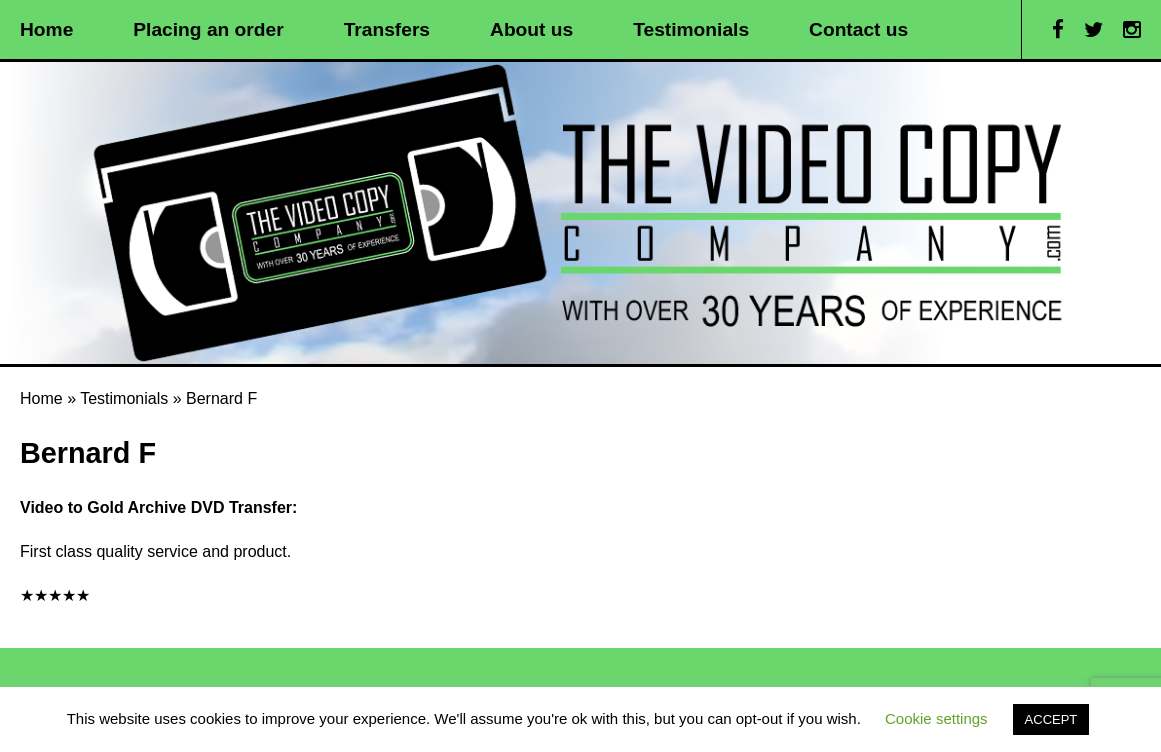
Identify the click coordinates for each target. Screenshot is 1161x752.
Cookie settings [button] (936, 718)
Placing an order (208, 29)
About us (531, 29)
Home (46, 29)
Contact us (858, 29)
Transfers (387, 29)
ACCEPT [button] (1051, 719)
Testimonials (691, 29)
